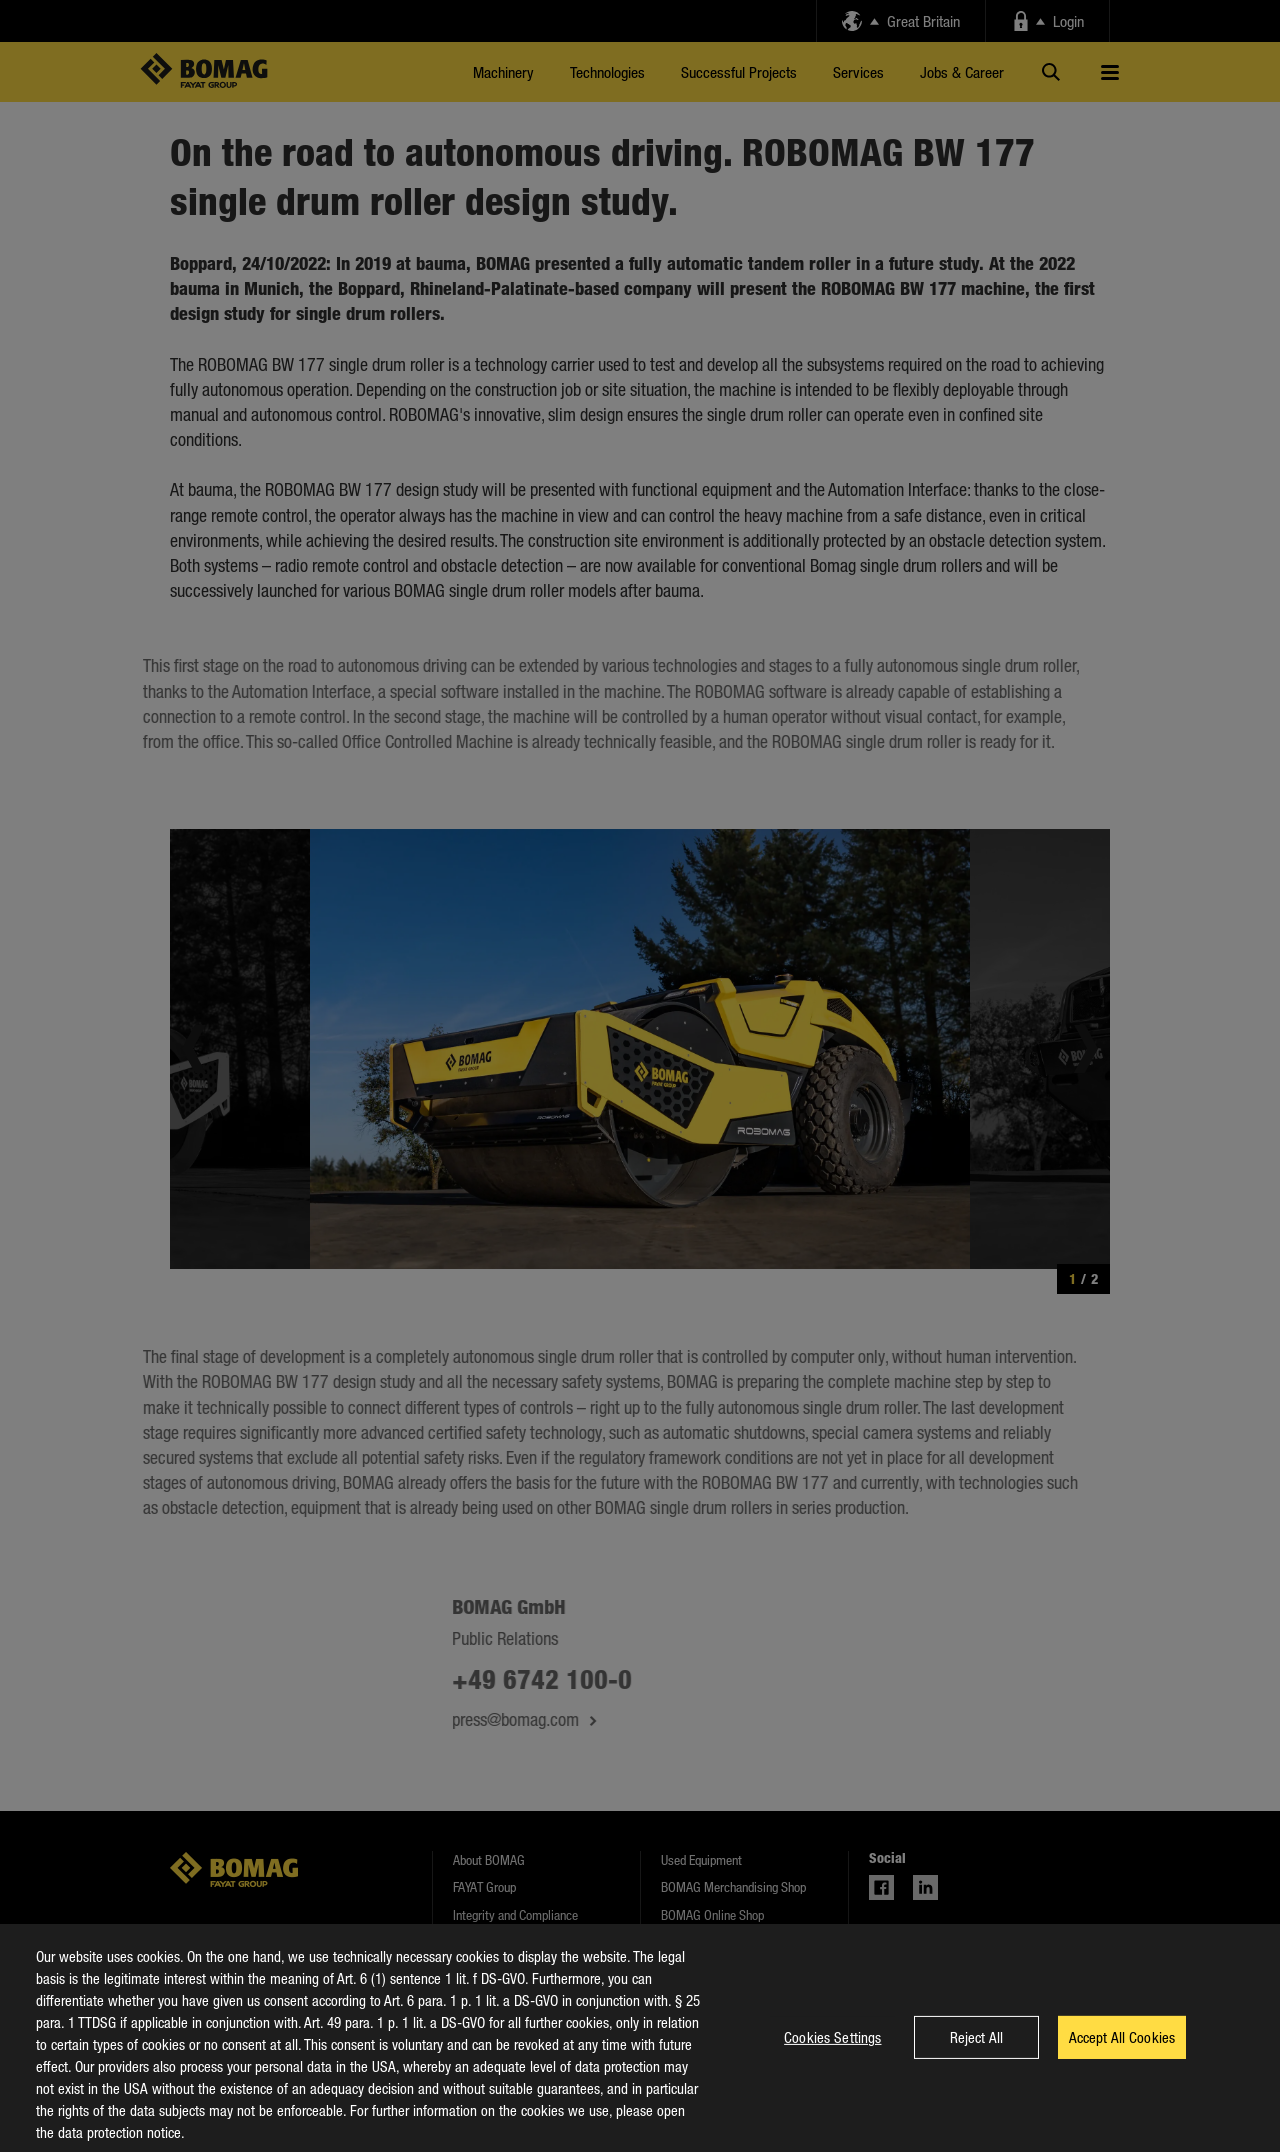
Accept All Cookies (1122, 2051)
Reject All (976, 2051)
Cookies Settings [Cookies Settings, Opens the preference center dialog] (832, 2051)
